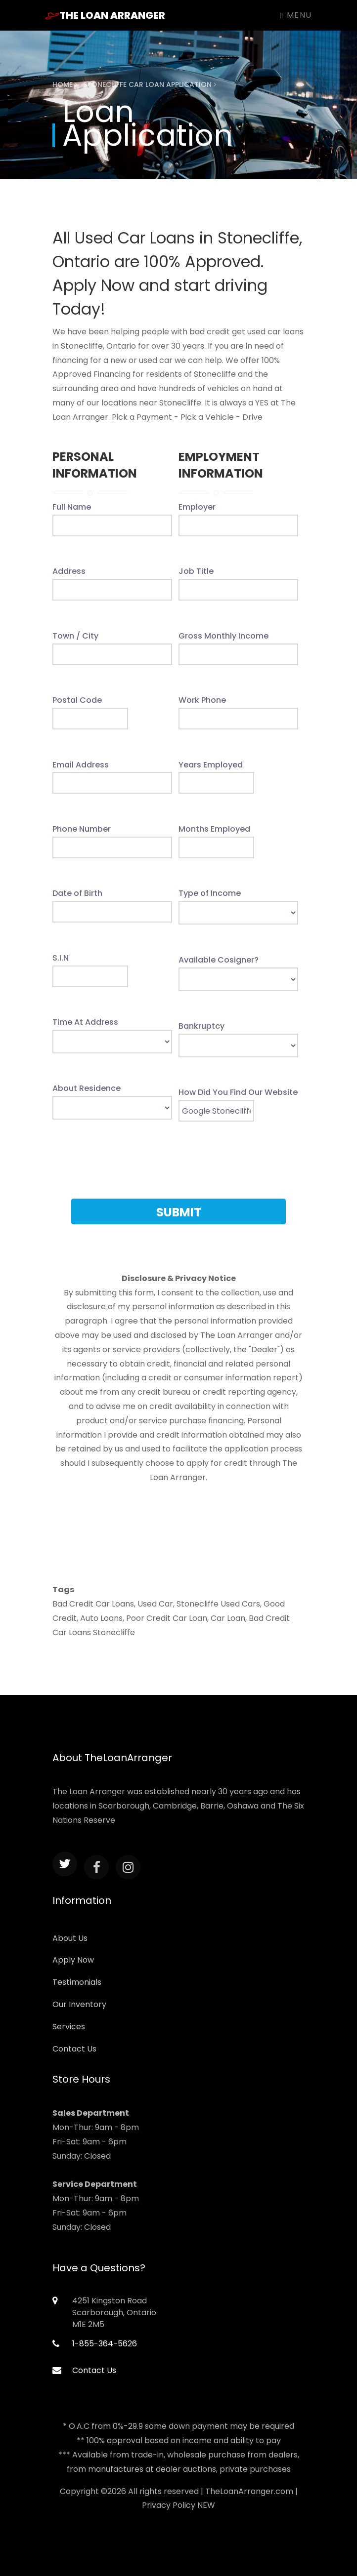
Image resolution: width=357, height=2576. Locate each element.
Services (68, 2026)
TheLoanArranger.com (249, 2491)
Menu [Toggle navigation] (296, 15)
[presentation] (178, 1167)
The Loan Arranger (105, 15)
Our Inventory (79, 2004)
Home (64, 84)
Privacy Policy (168, 2505)
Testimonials (76, 1982)
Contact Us (74, 2048)
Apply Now (73, 1960)
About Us (70, 1938)
